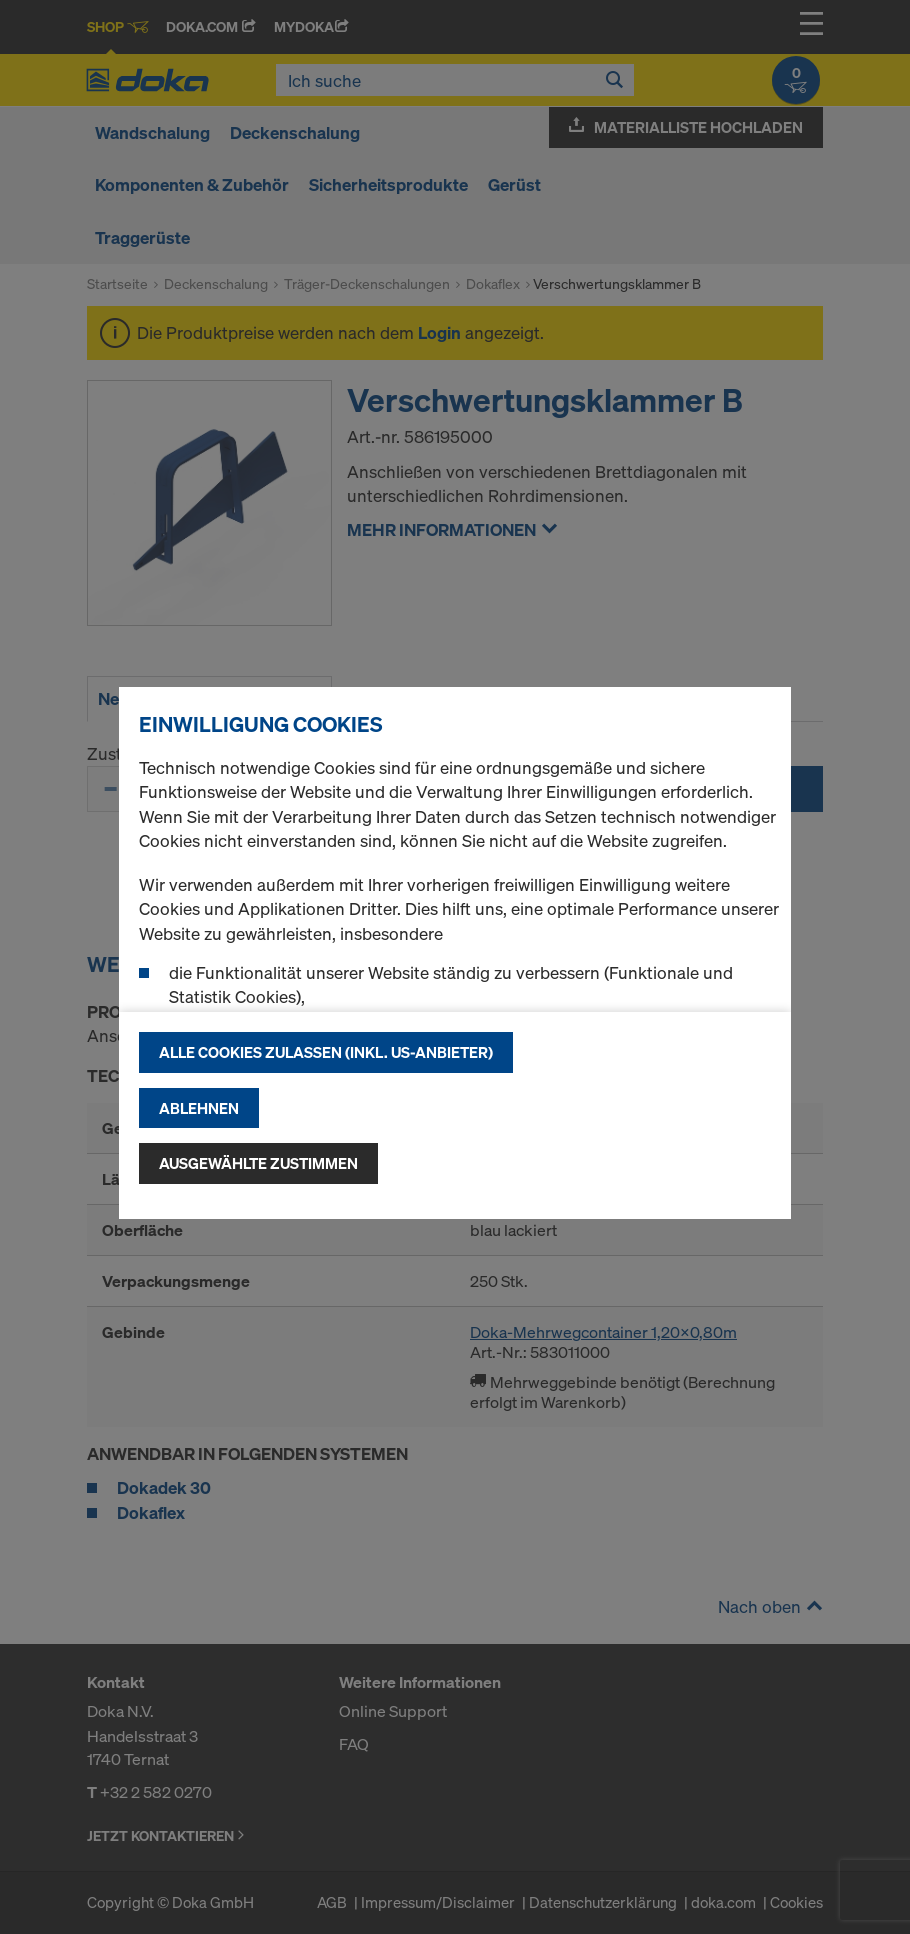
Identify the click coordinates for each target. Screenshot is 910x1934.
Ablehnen (199, 1108)
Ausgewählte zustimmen (258, 1163)
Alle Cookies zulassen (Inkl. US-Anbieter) (326, 1052)
